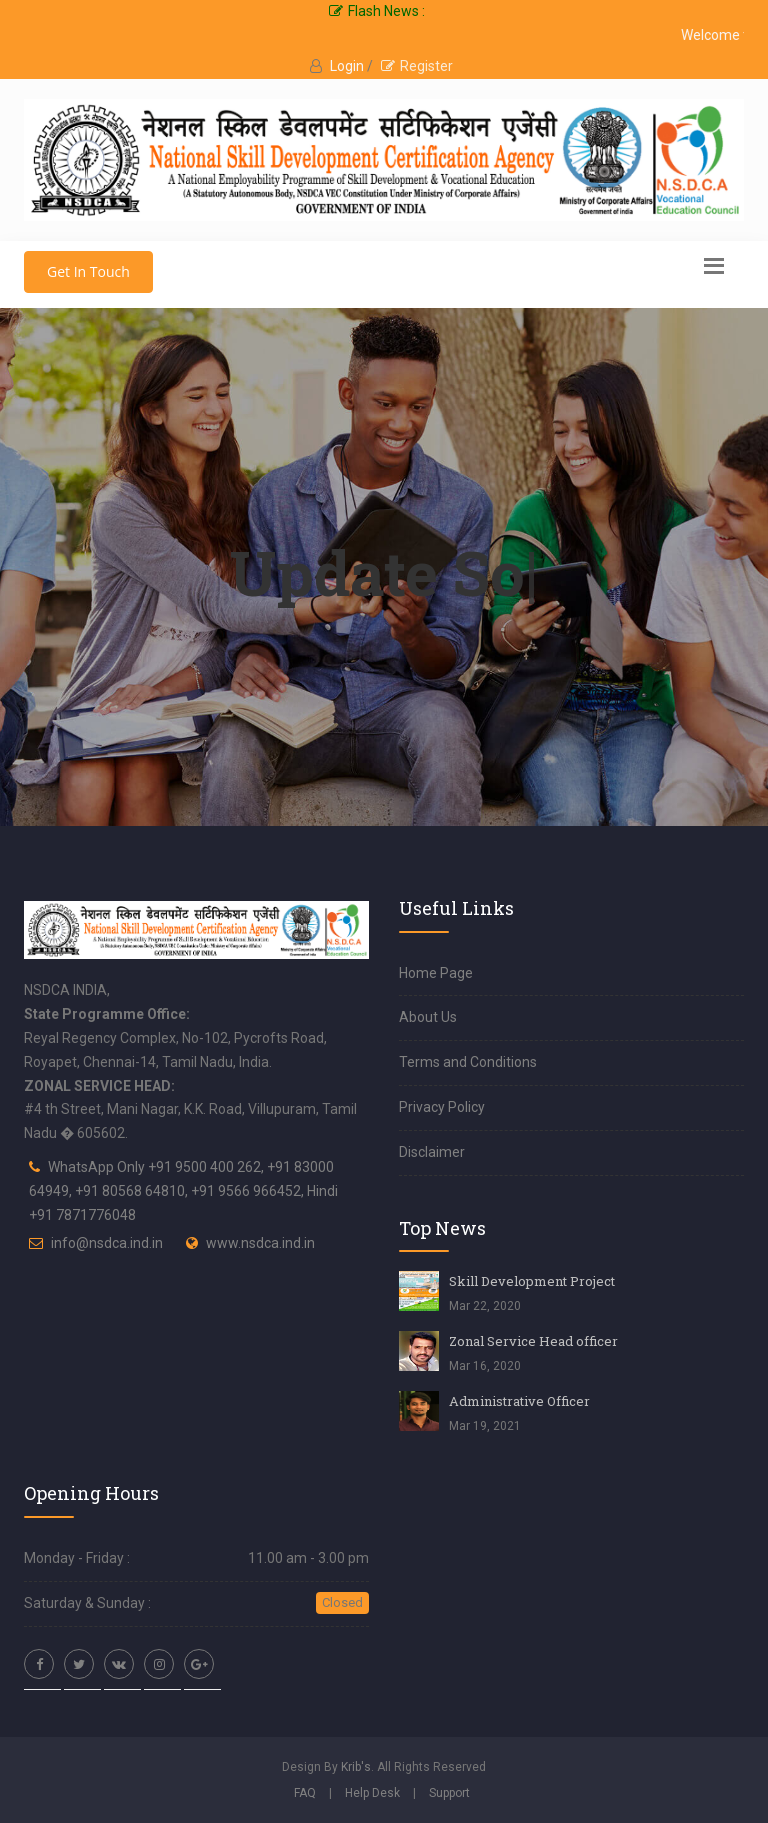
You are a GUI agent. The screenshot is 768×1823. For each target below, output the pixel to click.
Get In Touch (88, 271)
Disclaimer (432, 1152)
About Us (428, 1017)
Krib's (356, 1767)
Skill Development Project (532, 1281)
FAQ (305, 1793)
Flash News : (377, 11)
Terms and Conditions (468, 1062)
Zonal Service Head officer (533, 1341)
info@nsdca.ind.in (107, 1243)
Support (449, 1793)
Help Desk (372, 1793)
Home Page (436, 973)
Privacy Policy (442, 1107)
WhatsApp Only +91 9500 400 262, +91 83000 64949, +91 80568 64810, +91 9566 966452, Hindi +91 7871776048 (183, 1191)
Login (348, 66)
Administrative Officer (519, 1401)
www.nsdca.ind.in (260, 1243)
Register (417, 66)
